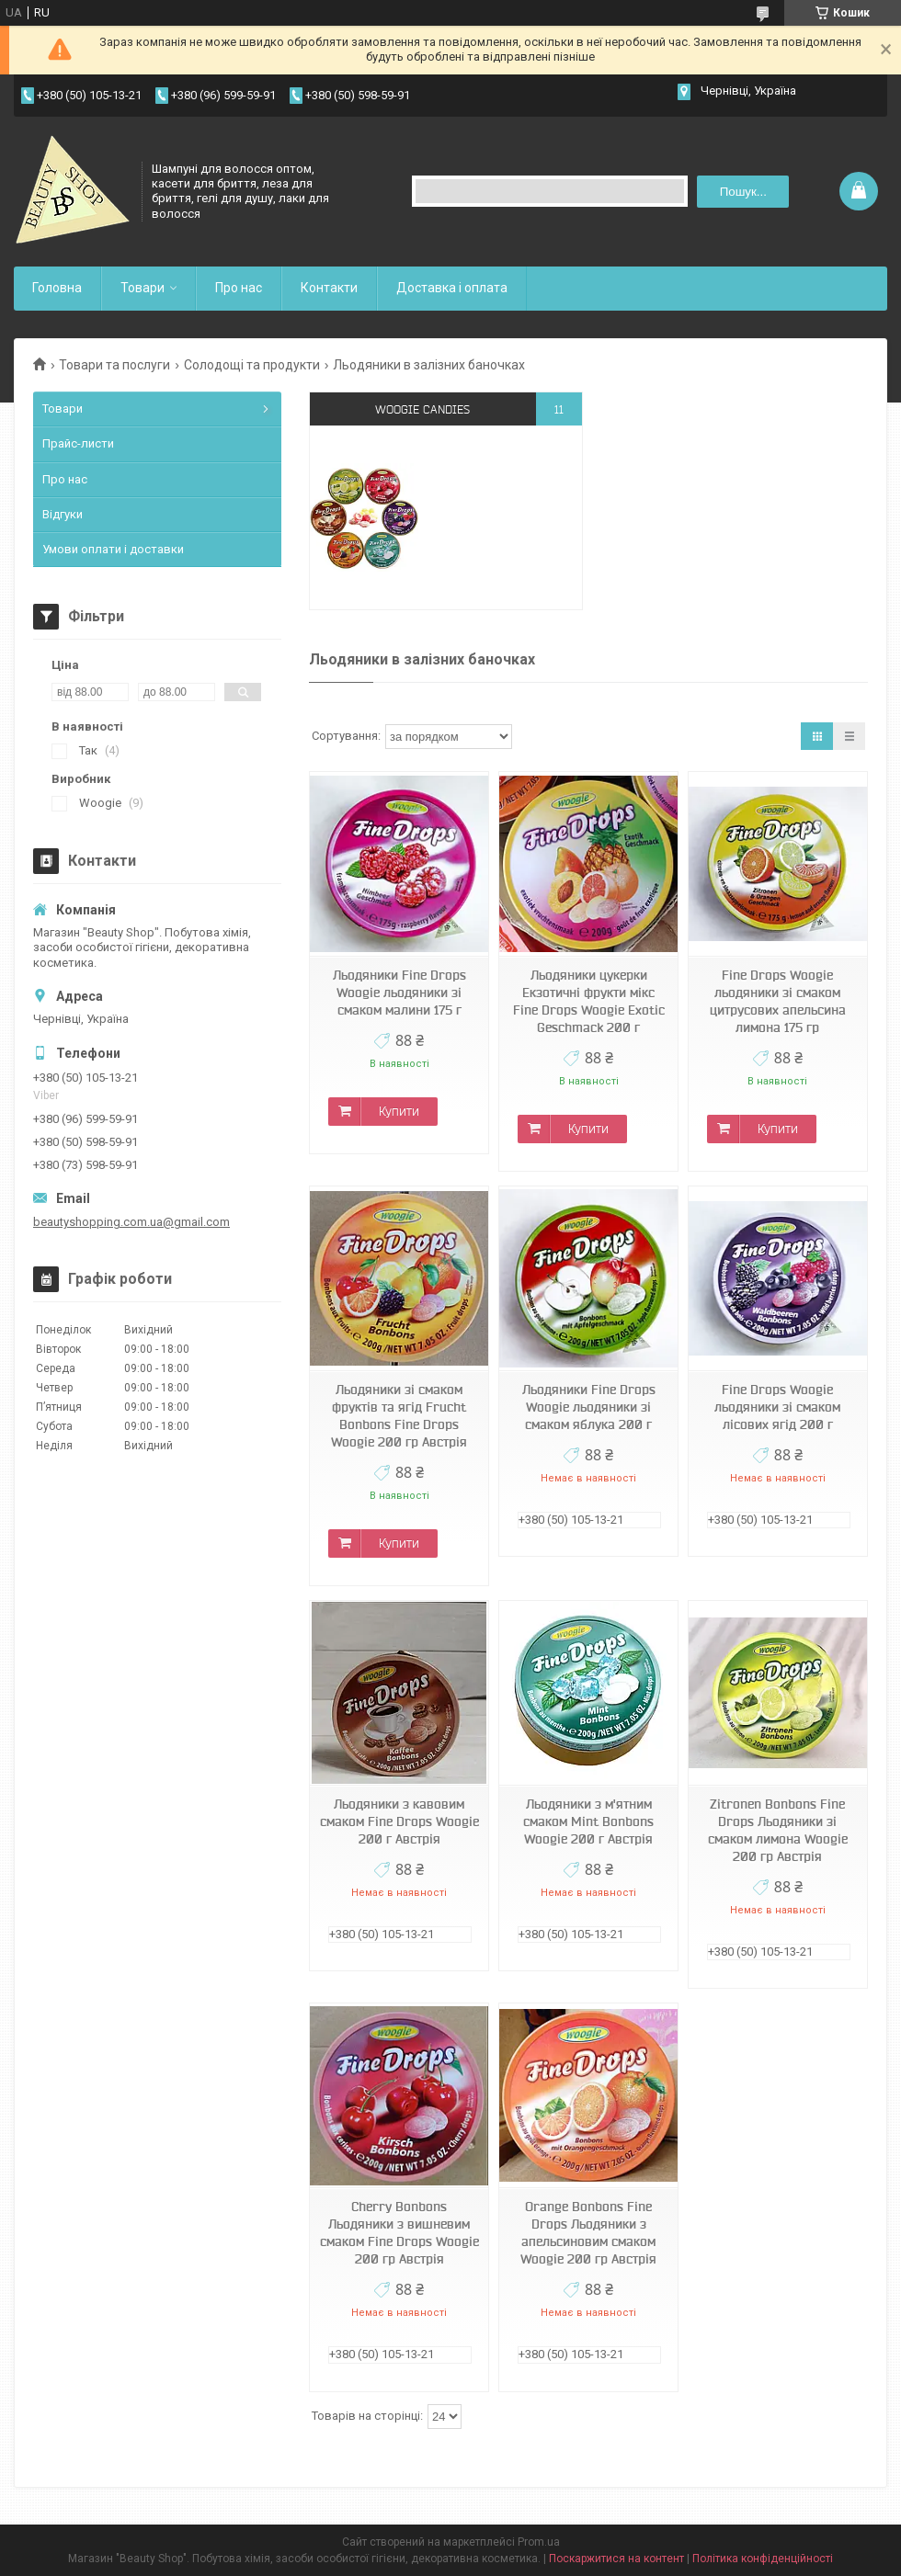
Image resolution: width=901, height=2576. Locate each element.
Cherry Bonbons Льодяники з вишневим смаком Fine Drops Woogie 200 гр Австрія (399, 2232)
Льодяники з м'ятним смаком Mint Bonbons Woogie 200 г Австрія (588, 1821)
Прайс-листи (78, 443)
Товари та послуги (114, 364)
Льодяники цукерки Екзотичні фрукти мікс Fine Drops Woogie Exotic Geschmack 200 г (589, 1001)
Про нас (238, 287)
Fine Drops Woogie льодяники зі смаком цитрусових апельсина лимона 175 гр (778, 1001)
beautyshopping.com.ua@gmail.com (131, 1222)
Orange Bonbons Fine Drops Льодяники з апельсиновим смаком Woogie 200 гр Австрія (588, 2232)
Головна (57, 287)
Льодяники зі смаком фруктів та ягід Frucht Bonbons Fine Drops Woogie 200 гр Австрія (399, 1415)
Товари (142, 287)
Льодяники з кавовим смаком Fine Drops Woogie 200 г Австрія (399, 1821)
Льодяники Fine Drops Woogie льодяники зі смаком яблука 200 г (589, 1407)
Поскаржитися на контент (616, 2558)
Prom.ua (539, 2542)
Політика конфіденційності (762, 2558)
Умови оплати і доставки (113, 549)
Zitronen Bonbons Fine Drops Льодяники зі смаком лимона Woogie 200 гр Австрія (778, 1830)
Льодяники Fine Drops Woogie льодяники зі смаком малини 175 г (399, 992)
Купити (399, 1111)
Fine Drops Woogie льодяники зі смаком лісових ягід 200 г (777, 1407)
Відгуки (62, 514)
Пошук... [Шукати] (743, 192)
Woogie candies (422, 409)
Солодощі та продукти (252, 364)
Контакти (329, 287)
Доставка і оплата (452, 287)
